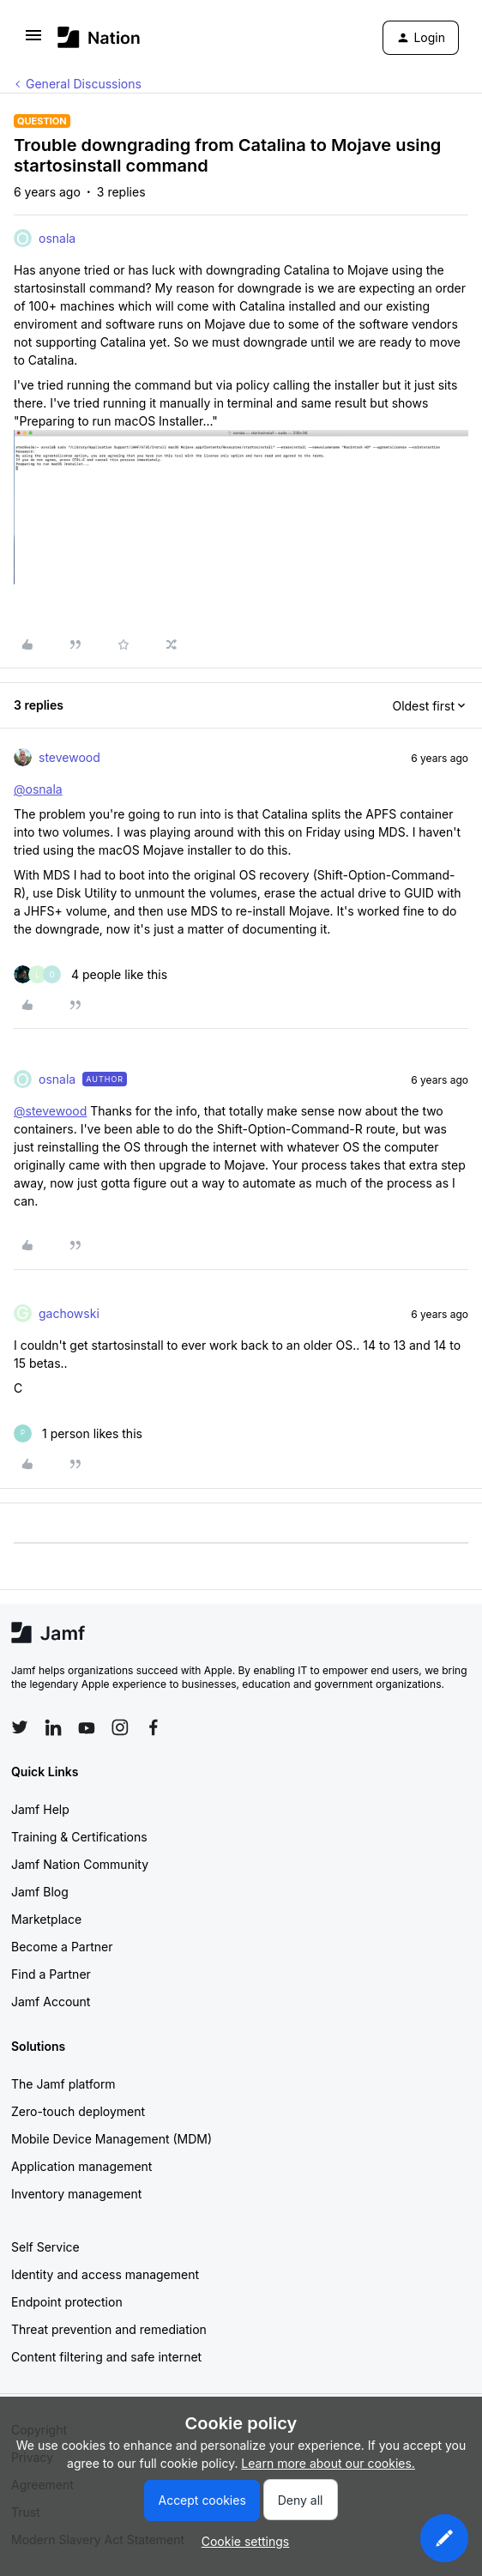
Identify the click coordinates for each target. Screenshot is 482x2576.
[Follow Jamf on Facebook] (153, 1727)
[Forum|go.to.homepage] (99, 37)
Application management (81, 2166)
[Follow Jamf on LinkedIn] (53, 1727)
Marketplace (46, 1919)
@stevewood (50, 1111)
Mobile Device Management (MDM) (111, 2139)
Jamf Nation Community (79, 1864)
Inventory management (76, 2193)
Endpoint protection (67, 2302)
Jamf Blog (40, 1891)
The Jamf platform (63, 2084)
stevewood (69, 757)
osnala (57, 238)
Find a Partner (51, 1974)
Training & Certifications (79, 1836)
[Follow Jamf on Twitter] (19, 1727)
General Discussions (84, 83)
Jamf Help (40, 1809)
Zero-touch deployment (78, 2111)
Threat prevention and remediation (109, 2329)
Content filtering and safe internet (106, 2356)
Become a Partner (61, 1946)
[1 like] (78, 1433)
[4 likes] (90, 974)
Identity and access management (105, 2274)
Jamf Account (50, 2001)
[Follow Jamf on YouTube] (86, 1727)
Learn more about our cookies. (328, 2463)
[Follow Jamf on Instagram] (120, 1727)
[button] (33, 40)
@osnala (38, 789)
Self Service (45, 2247)
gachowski (69, 1313)
